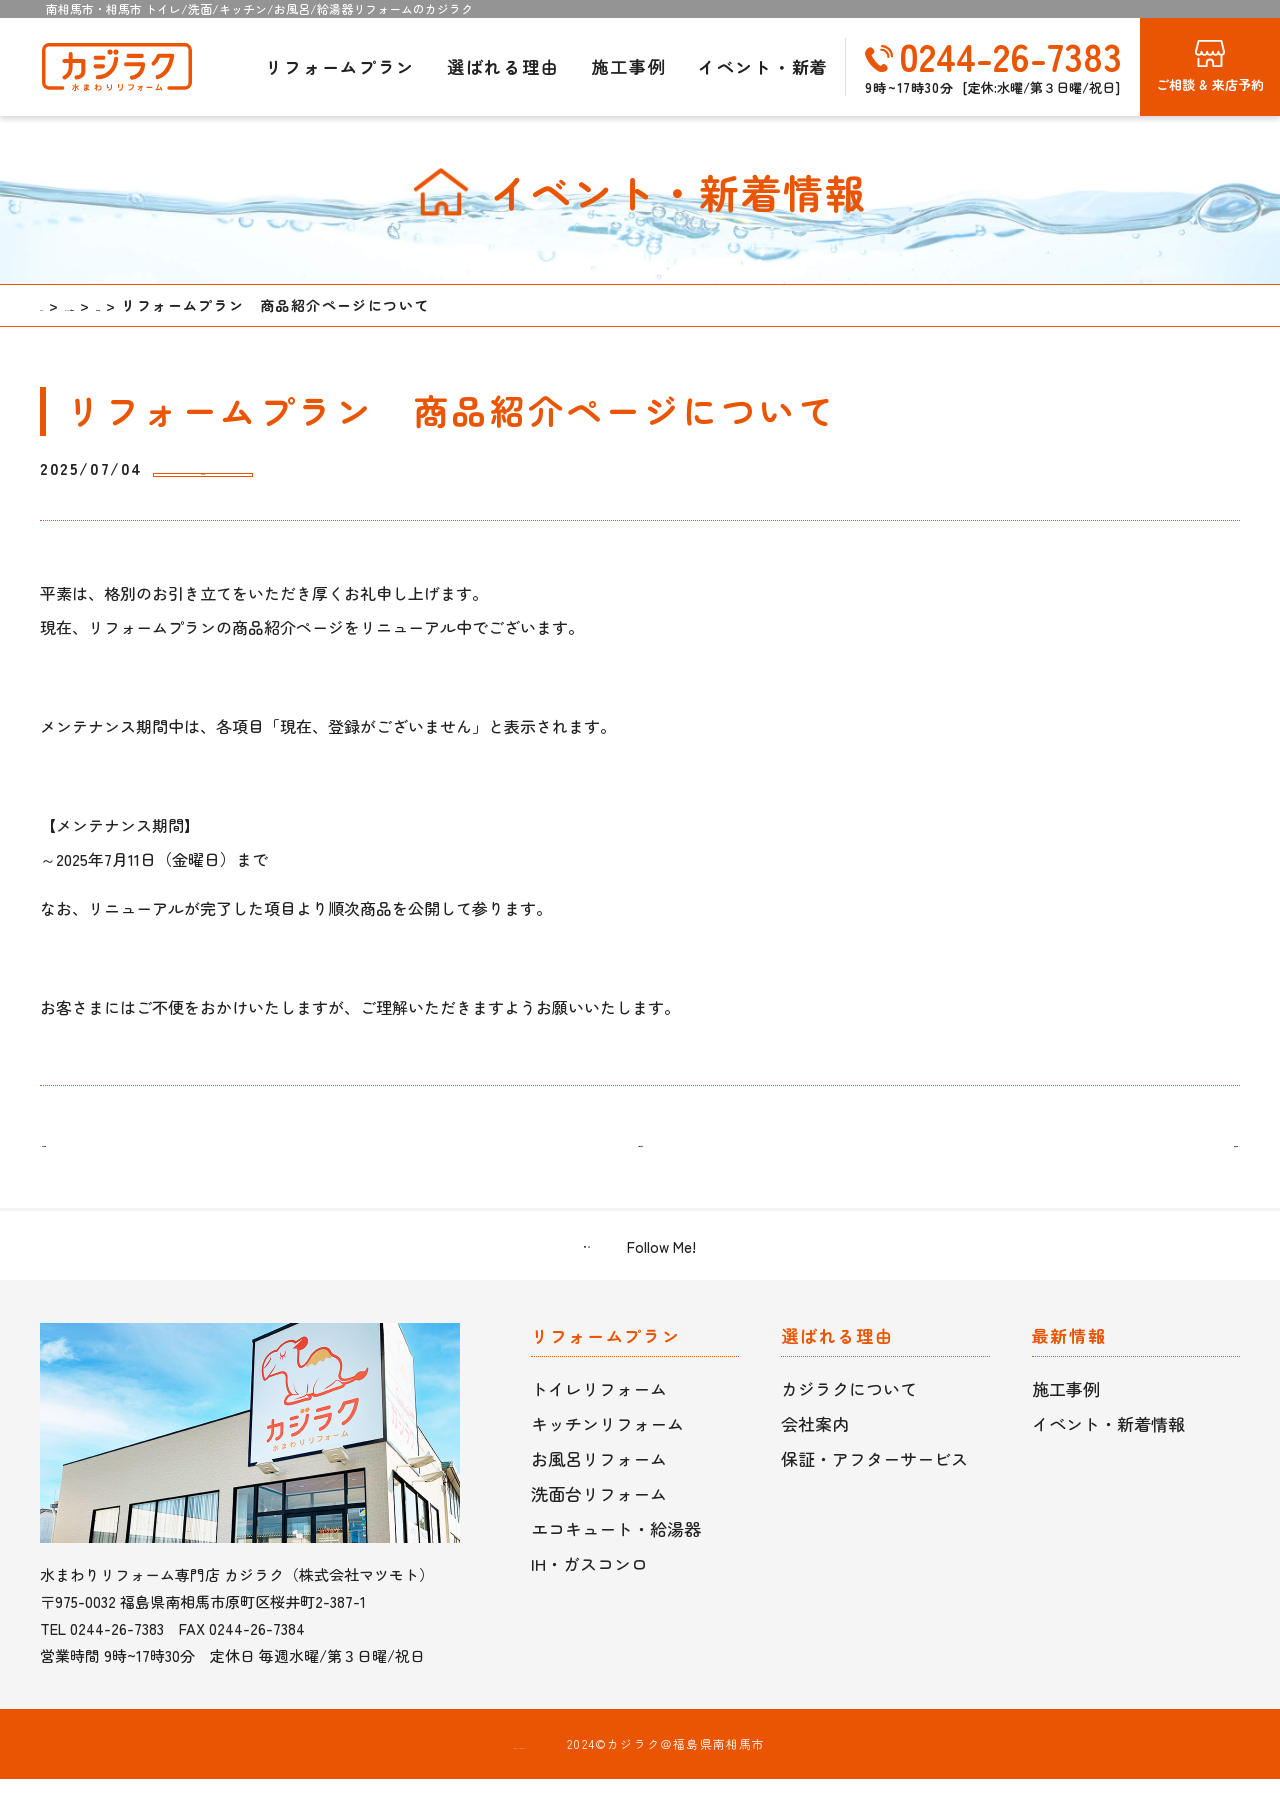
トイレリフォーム (599, 1416)
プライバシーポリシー (520, 1771)
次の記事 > (1195, 1160)
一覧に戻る (640, 1160)
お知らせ (212, 469)
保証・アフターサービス (874, 1486)
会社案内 (815, 1451)
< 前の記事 (85, 1160)
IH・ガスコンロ (589, 1591)
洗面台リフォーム (599, 1521)
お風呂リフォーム (599, 1486)
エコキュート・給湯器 (616, 1556)
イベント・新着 (763, 66)
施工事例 (628, 66)
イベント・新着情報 (1108, 1451)
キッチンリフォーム (607, 1451)
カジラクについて (849, 1416)
